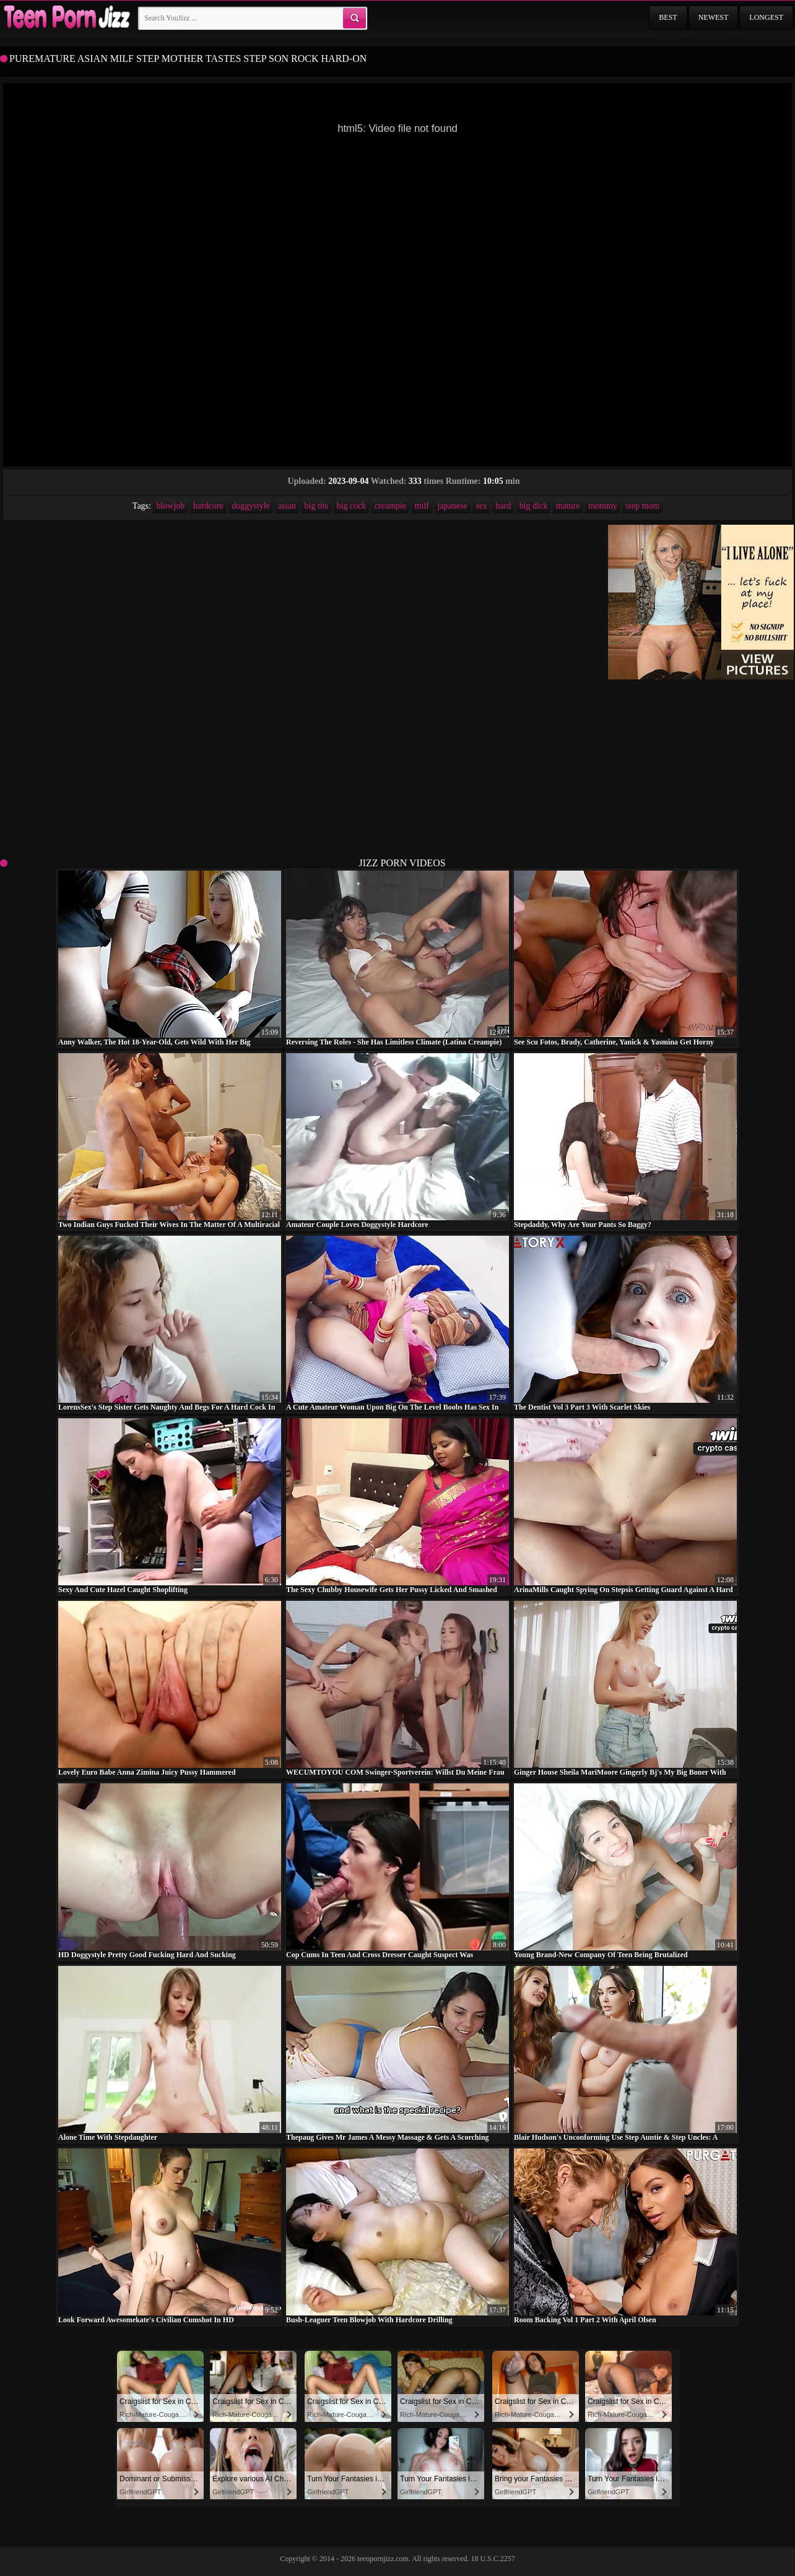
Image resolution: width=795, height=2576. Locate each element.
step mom (642, 505)
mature (568, 505)
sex (481, 505)
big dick (533, 505)
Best (668, 17)
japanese (452, 505)
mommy (602, 505)
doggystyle (250, 505)
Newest (713, 17)
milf (422, 505)
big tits (317, 505)
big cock (352, 505)
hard (503, 505)
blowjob (170, 505)
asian (287, 505)
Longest (766, 17)
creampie (390, 505)
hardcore (208, 505)
